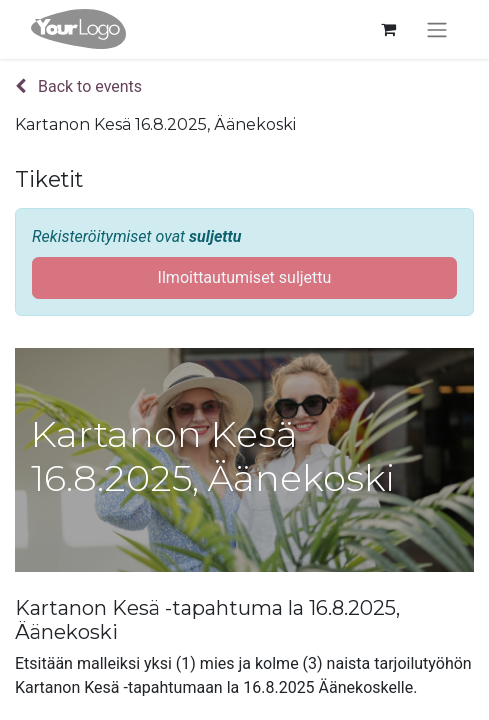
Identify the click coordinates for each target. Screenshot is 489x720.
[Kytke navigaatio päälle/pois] (437, 29)
